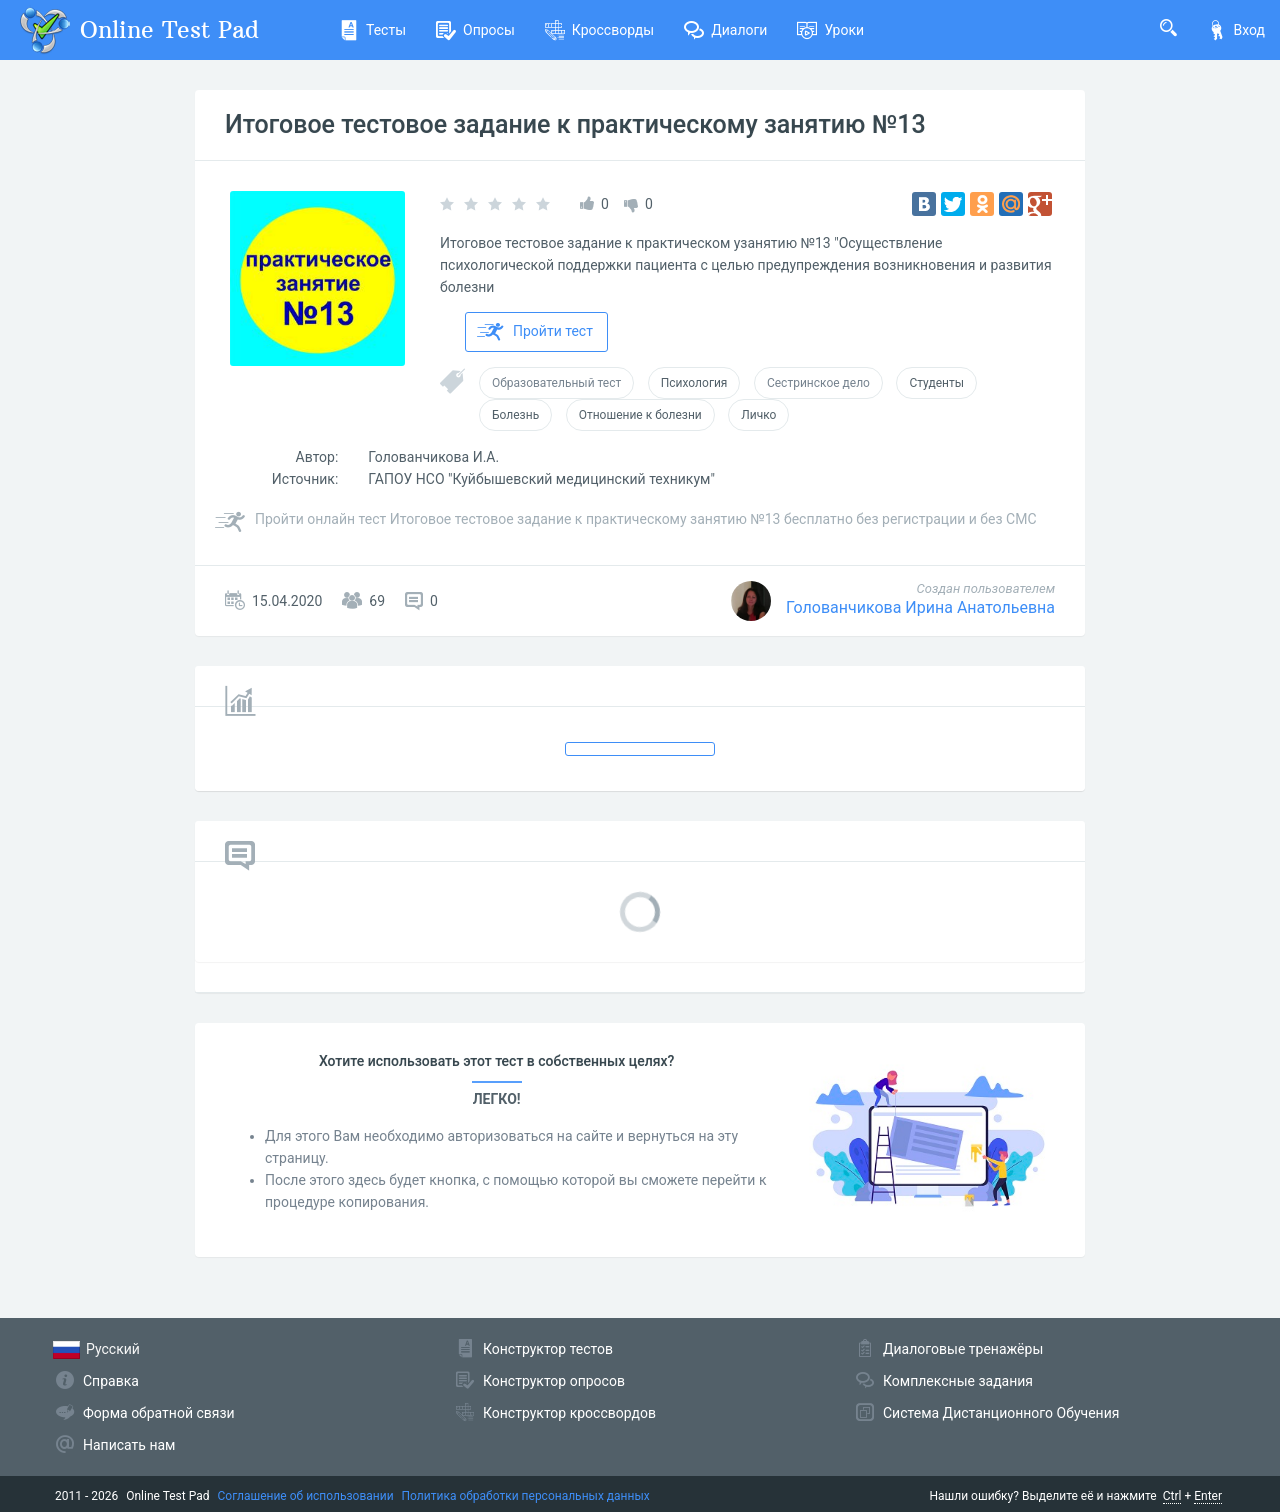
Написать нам (129, 1445)
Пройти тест (535, 332)
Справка (111, 1381)
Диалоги (725, 30)
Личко (758, 415)
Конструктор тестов (548, 1349)
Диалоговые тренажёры (963, 1349)
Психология (694, 383)
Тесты (372, 30)
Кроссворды (599, 30)
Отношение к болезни (640, 415)
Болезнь (515, 415)
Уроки (830, 30)
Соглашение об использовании (306, 1496)
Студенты (936, 383)
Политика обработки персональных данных (526, 1496)
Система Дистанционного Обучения (1001, 1413)
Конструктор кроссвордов (569, 1413)
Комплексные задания (958, 1381)
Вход (1236, 30)
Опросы (475, 30)
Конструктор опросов (554, 1381)
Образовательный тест (556, 383)
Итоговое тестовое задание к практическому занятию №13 (575, 124)
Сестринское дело (818, 383)
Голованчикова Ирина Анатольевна (920, 607)
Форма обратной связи (159, 1413)
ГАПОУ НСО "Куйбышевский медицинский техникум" (541, 479)
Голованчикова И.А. (433, 457)
